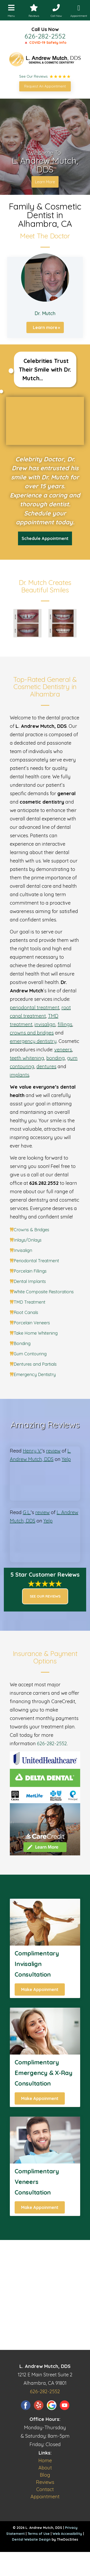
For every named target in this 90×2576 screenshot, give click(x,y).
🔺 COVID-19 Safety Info (45, 42)
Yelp (66, 1459)
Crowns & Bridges (31, 1229)
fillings (65, 1024)
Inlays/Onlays (28, 1240)
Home (45, 2460)
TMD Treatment (29, 1302)
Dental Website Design (31, 2539)
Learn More (45, 181)
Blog (45, 2475)
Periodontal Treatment (36, 1260)
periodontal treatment (34, 1007)
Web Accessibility (67, 2534)
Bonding (22, 1343)
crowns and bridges (32, 1033)
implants (19, 1075)
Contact (45, 2489)
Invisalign (23, 1250)
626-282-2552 (45, 36)
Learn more (45, 327)
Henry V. (32, 1451)
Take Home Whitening (36, 1333)
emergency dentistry (33, 1041)
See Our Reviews (45, 1596)
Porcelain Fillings (30, 1271)
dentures (46, 1066)
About (45, 2468)
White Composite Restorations (44, 1291)
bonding (55, 1058)
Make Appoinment (39, 1989)
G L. (27, 1512)
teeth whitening (27, 1058)
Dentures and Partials (35, 1364)
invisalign (45, 1024)
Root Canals (26, 1312)
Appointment (45, 2497)
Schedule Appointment (45, 538)
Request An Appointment (45, 86)
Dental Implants (30, 1281)
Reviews (45, 2482)
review (53, 1451)
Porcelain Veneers (32, 1323)
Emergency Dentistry (35, 1374)
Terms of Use (39, 2534)
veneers (63, 1050)
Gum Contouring (30, 1354)
